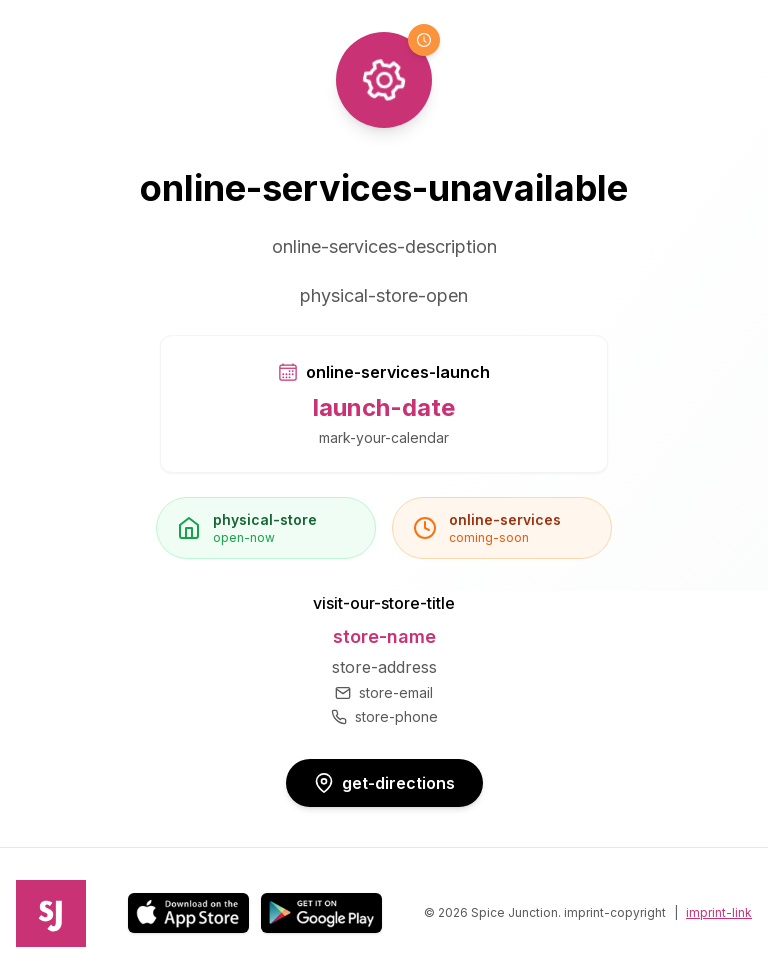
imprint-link (719, 912)
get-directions (384, 783)
